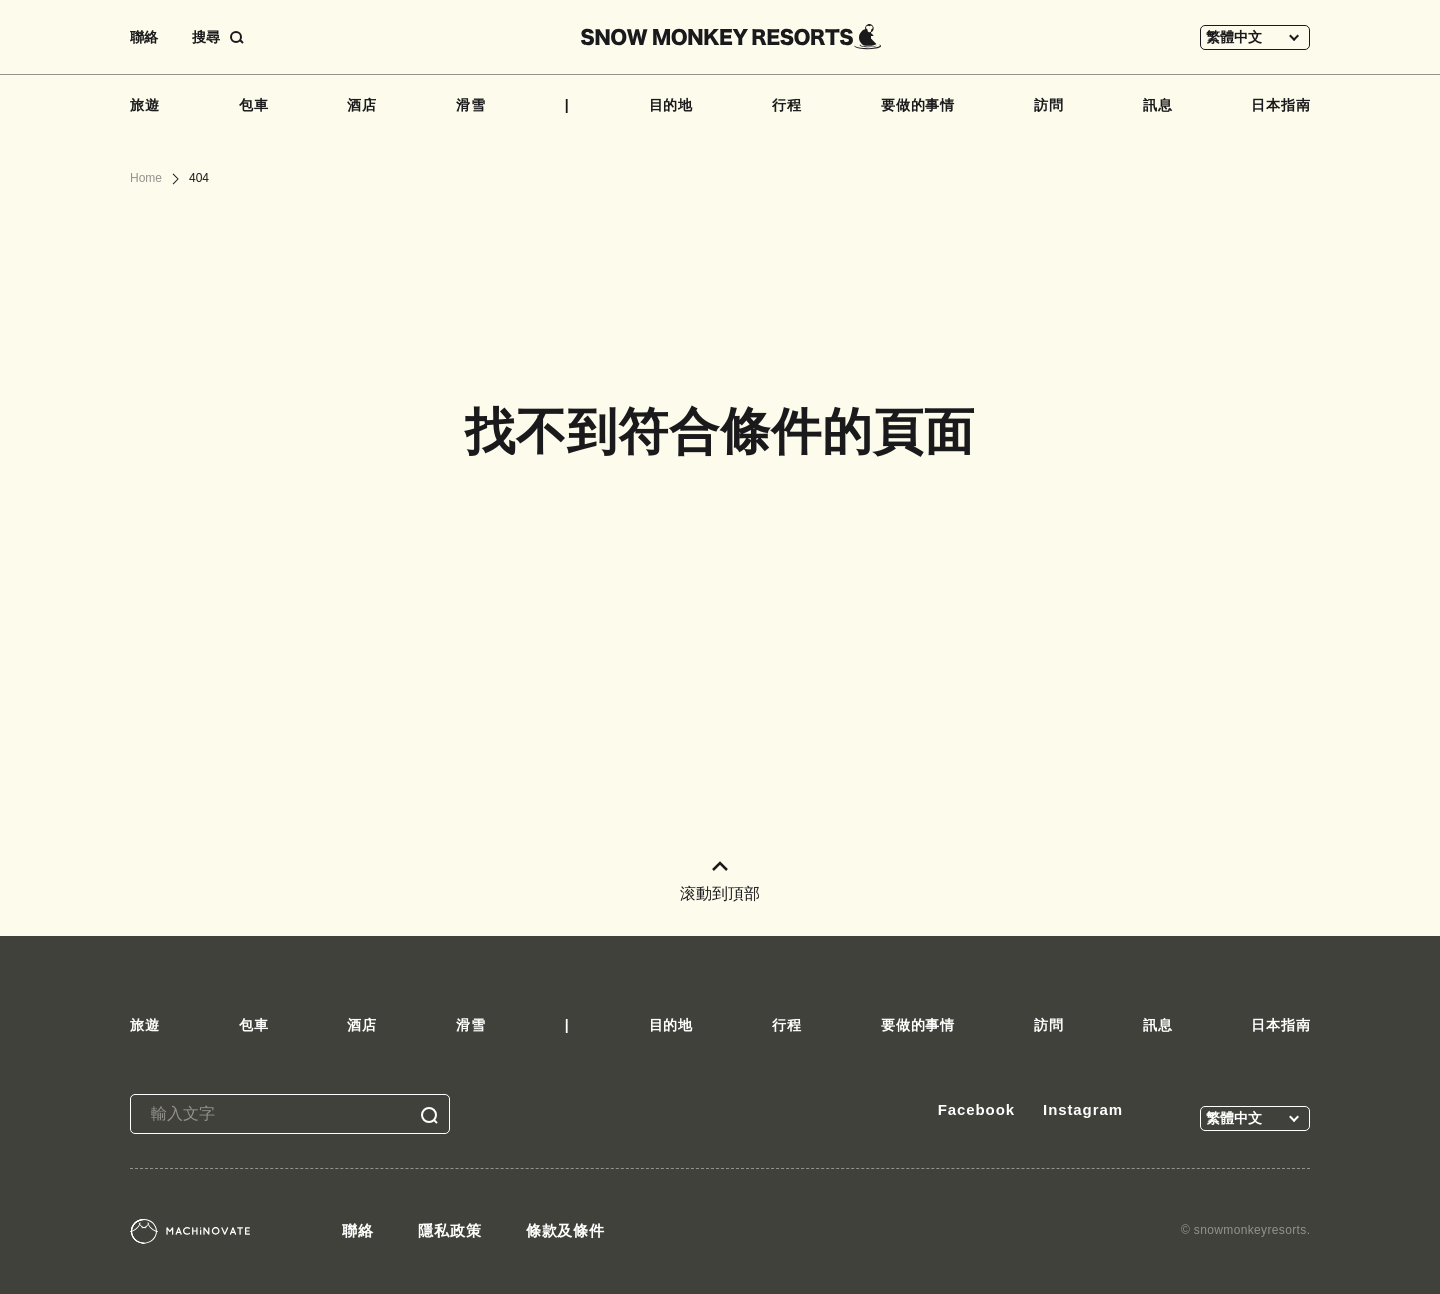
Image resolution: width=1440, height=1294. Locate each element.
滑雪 (471, 105)
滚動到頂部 (720, 881)
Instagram (1083, 1109)
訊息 (1158, 105)
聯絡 (144, 37)
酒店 (362, 105)
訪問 (1049, 105)
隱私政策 (450, 1230)
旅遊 (145, 105)
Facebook (976, 1109)
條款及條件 (566, 1230)
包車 (254, 105)
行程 (787, 105)
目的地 (671, 105)
